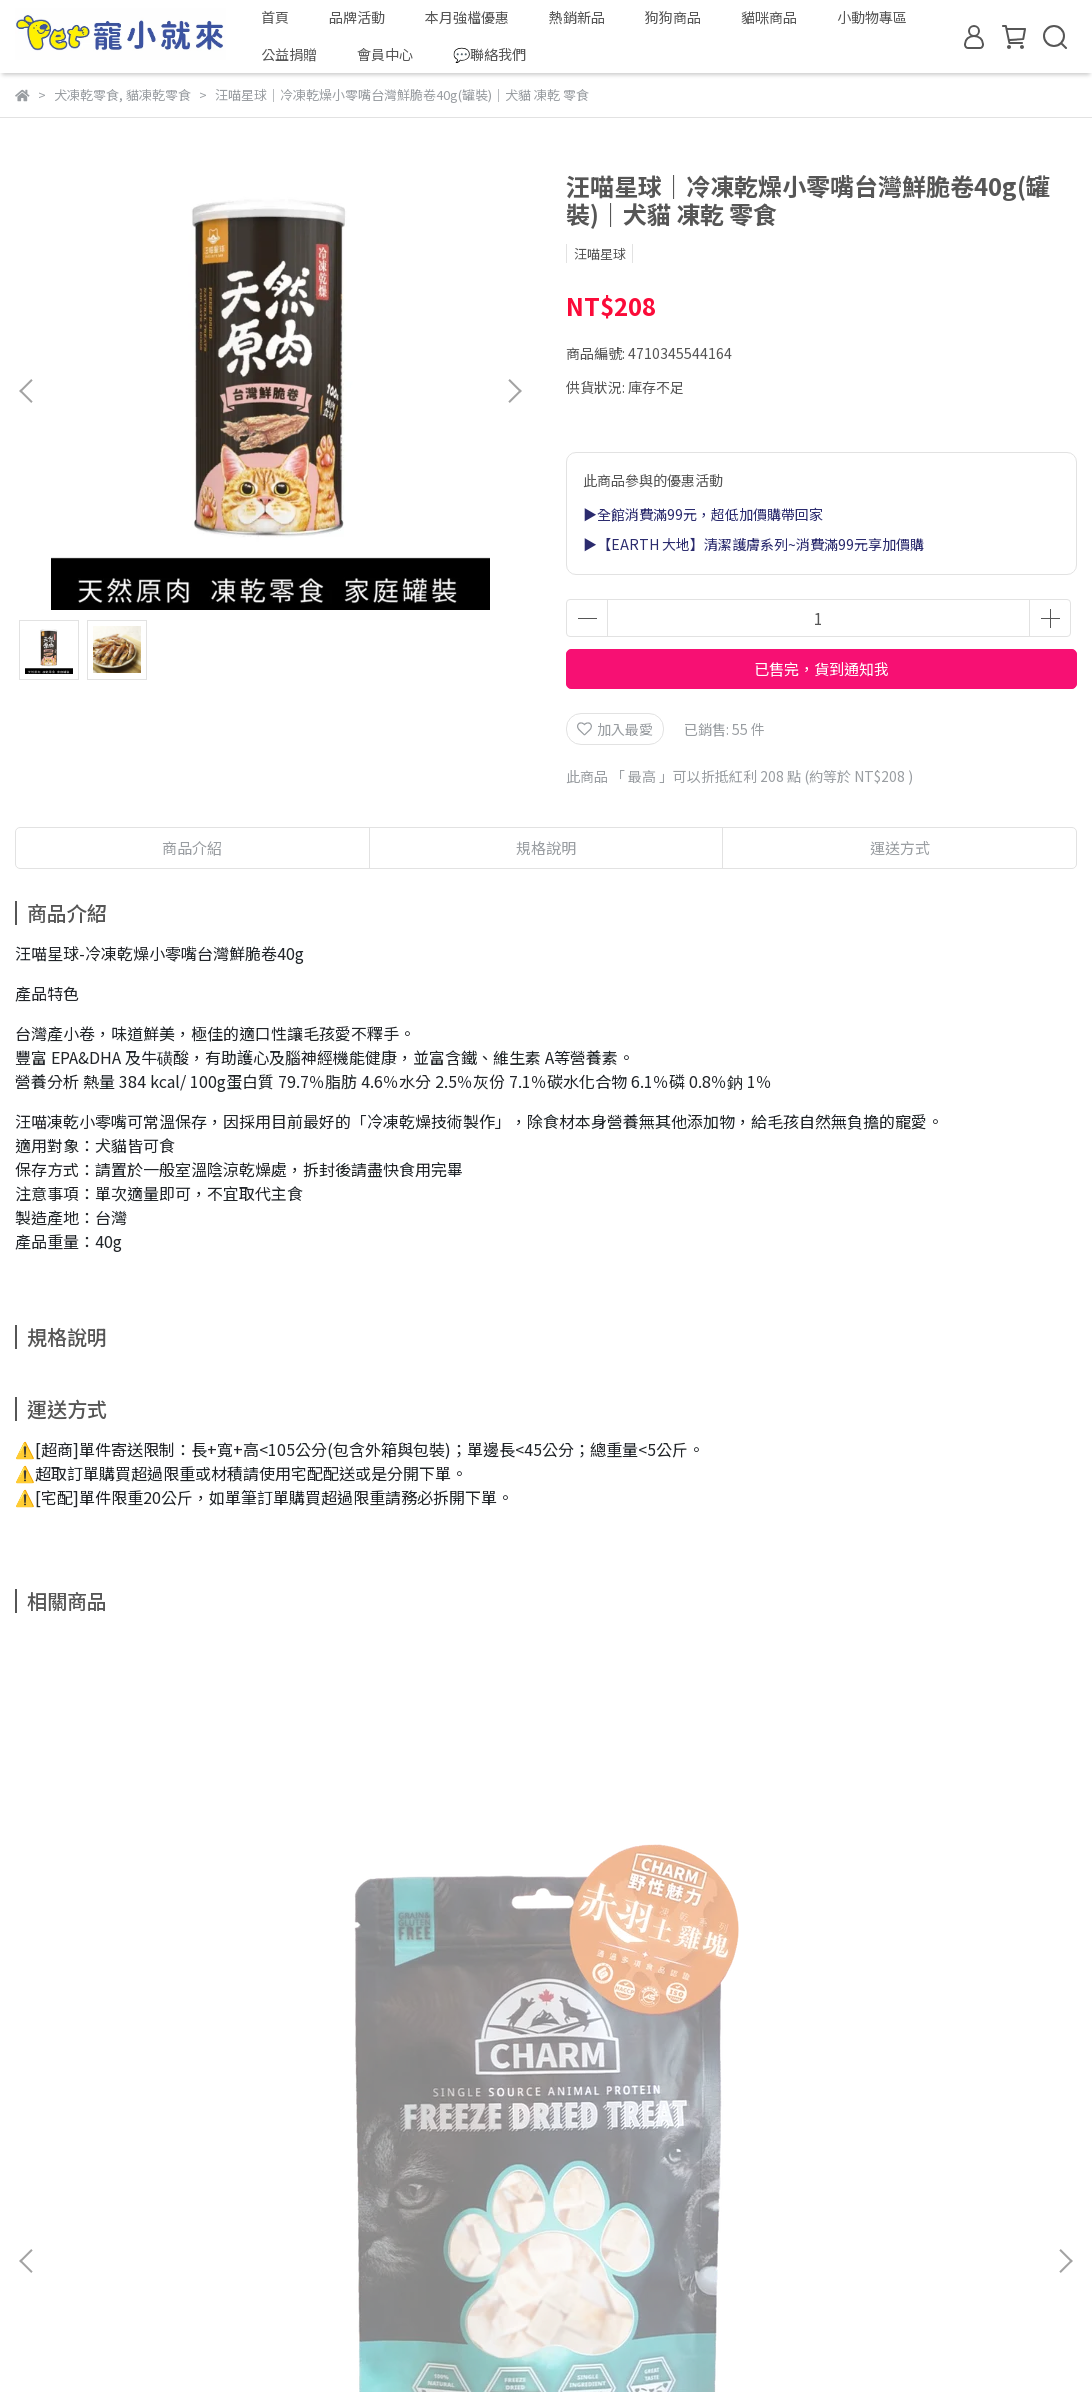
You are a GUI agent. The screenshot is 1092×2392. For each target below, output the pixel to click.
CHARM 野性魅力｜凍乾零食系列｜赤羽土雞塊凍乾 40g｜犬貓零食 (158, 1941)
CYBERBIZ (628, 2341)
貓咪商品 (769, 17)
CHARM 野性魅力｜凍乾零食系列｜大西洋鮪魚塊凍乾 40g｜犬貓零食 (674, 1941)
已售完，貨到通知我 (821, 668)
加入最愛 (615, 729)
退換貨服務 (210, 2173)
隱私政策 (297, 2173)
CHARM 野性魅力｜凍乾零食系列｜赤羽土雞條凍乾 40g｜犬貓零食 (416, 1941)
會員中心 (385, 54)
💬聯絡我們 (489, 54)
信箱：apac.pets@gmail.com (111, 2266)
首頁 (275, 17)
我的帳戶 (123, 2173)
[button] (514, 391)
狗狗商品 (673, 17)
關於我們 (43, 2173)
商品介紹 (192, 847)
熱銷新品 (577, 17)
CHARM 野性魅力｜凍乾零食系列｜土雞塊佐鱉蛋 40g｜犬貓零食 (932, 1941)
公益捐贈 (289, 54)
